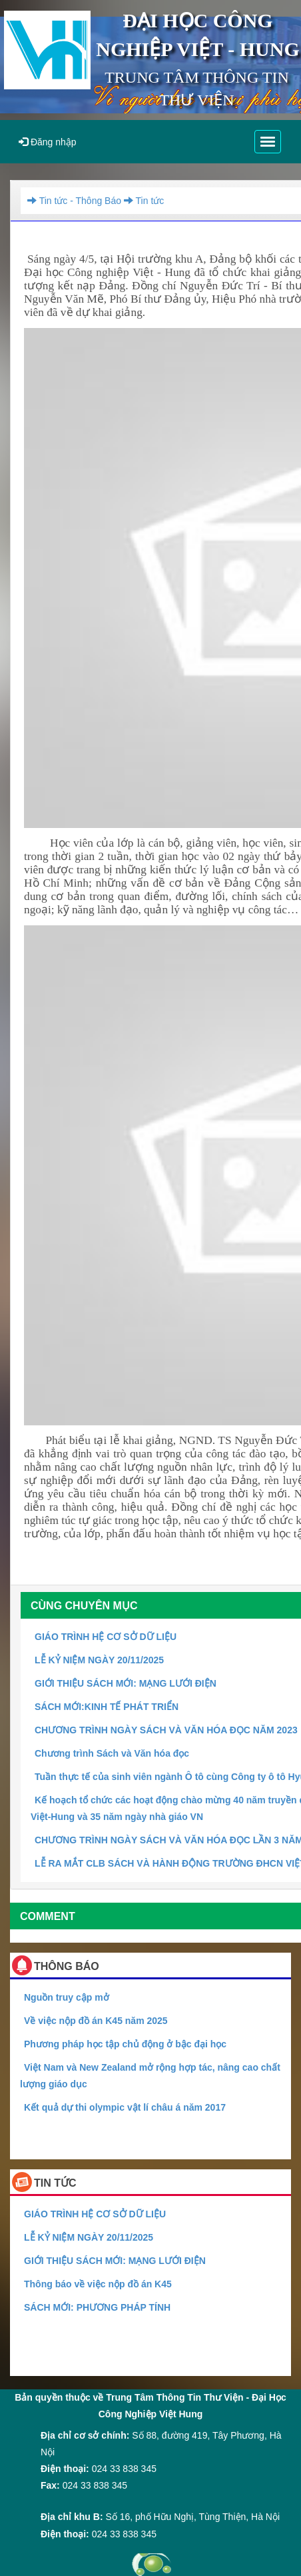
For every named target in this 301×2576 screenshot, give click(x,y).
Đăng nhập (48, 142)
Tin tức (142, 200)
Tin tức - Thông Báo (74, 200)
